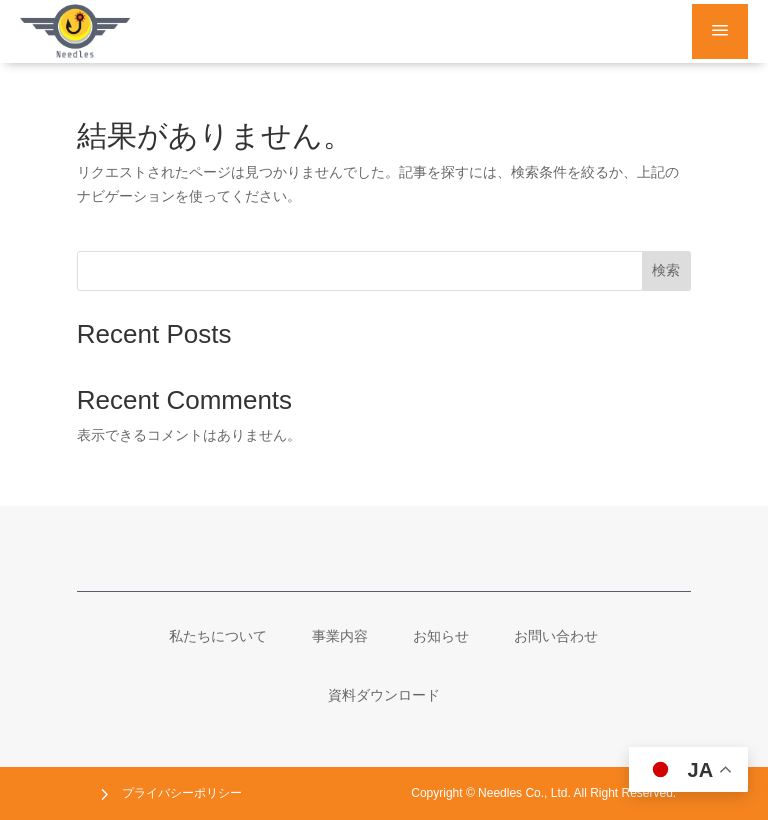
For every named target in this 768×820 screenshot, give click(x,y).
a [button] (720, 31)
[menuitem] (218, 636)
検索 (666, 270)
